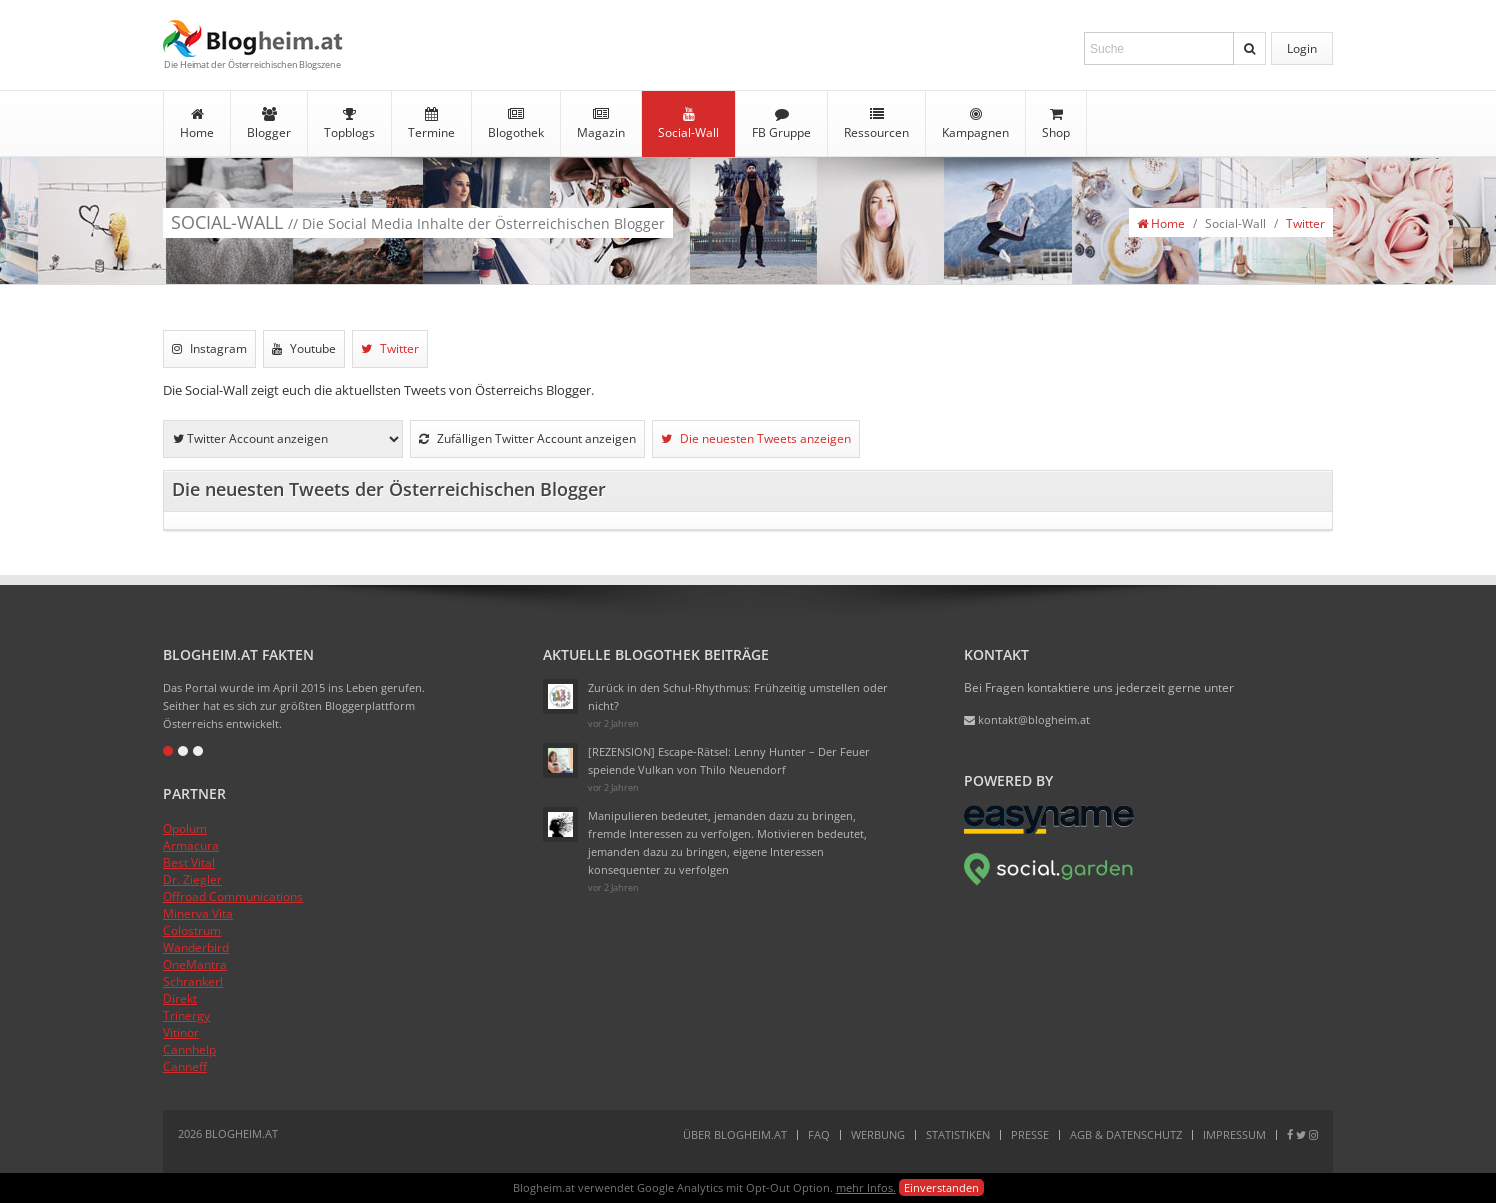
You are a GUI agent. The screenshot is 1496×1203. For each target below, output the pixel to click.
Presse (1030, 1134)
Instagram (209, 348)
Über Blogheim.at (735, 1134)
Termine (431, 124)
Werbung (878, 1134)
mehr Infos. (866, 1187)
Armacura (191, 845)
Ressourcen (876, 124)
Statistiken (958, 1134)
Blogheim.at (253, 38)
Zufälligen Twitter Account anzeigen (527, 438)
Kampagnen (975, 124)
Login (1302, 48)
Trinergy (186, 1015)
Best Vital (189, 862)
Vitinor (181, 1032)
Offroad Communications (233, 896)
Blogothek (516, 124)
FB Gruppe (781, 124)
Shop (1056, 124)
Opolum (185, 828)
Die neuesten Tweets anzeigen (756, 438)
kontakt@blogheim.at (1027, 719)
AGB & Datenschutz (1126, 1134)
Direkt (180, 998)
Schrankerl (193, 981)
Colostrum (192, 930)
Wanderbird (196, 947)
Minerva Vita (198, 913)
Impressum (1234, 1134)
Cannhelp (189, 1049)
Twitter (1305, 223)
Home (197, 124)
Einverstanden (941, 1187)
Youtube (304, 348)
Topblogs (349, 124)
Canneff (185, 1066)
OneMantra (195, 964)
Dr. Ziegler (192, 879)
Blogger (269, 124)
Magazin (601, 124)
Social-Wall (688, 124)
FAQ (819, 1134)
